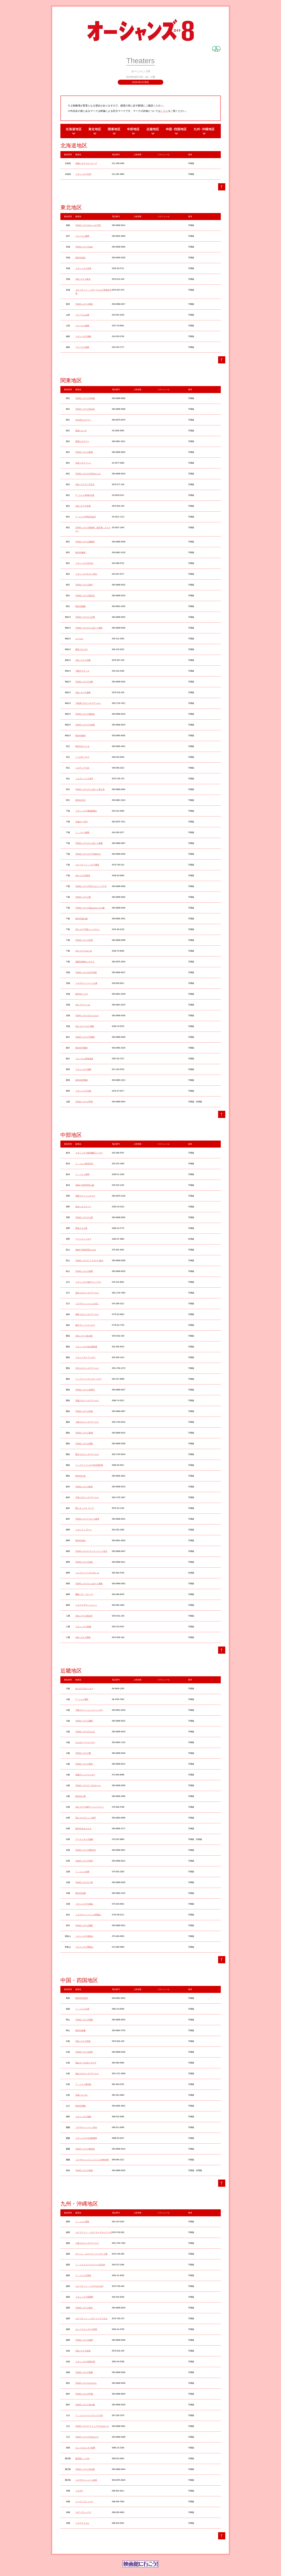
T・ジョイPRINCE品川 (85, 517)
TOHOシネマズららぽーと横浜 (89, 628)
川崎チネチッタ (82, 671)
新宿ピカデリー (82, 441)
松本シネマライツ (83, 1207)
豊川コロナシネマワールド (87, 1454)
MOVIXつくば (81, 994)
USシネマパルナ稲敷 (84, 1026)
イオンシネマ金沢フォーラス (88, 1282)
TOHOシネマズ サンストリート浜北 (91, 1551)
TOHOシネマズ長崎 (84, 2372)
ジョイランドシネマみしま (87, 1573)
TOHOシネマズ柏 (83, 897)
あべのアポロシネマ (84, 1688)
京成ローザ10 (81, 822)
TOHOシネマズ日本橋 (85, 398)
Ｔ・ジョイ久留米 (83, 2275)
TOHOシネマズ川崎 (84, 682)
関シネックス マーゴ (84, 1508)
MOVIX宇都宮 (81, 1048)
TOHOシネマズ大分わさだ (87, 2437)
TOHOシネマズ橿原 (84, 1925)
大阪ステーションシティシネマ (89, 1710)
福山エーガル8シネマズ (85, 2063)
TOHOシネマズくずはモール (88, 1785)
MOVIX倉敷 (80, 2030)
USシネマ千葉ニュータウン (87, 929)
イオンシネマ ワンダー (85, 1357)
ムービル (79, 638)
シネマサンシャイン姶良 (86, 2480)
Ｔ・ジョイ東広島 (83, 2084)
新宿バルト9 (80, 430)
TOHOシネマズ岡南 (84, 2020)
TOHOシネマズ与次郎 (85, 2469)
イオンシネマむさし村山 (86, 574)
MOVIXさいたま (82, 746)
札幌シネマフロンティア (86, 163)
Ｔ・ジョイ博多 (82, 2221)
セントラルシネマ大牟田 (86, 2329)
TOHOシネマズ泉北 (84, 1764)
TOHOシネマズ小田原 (85, 725)
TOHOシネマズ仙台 (84, 247)
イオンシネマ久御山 (84, 1904)
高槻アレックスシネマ (85, 1775)
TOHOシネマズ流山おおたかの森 (90, 908)
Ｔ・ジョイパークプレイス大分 (89, 2415)
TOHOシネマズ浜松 (84, 1562)
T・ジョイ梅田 (82, 1699)
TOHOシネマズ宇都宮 (85, 1037)
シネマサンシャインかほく (87, 1303)
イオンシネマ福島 (83, 336)
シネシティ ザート (83, 1530)
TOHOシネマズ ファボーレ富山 (89, 1260)
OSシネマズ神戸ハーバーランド (89, 1807)
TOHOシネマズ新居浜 (85, 2149)
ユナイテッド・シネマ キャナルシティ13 (93, 2232)
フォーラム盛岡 (82, 236)
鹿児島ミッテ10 (82, 2458)
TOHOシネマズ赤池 (84, 1411)
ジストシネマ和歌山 (84, 1947)
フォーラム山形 (82, 315)
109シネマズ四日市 (83, 1616)
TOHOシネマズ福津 (84, 2340)
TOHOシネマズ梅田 (84, 1721)
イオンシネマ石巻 (83, 268)
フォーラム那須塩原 (84, 1058)
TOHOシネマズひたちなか (87, 1015)
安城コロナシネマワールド (87, 1400)
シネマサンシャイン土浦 (86, 983)
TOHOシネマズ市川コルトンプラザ (91, 886)
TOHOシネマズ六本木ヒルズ (88, 474)
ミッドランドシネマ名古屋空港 (89, 1465)
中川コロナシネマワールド (87, 1368)
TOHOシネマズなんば (85, 1731)
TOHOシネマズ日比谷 (85, 409)
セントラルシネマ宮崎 (85, 2448)
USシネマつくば (82, 1005)
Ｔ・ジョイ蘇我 (82, 832)
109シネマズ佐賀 (83, 2351)
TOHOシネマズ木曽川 (85, 1390)
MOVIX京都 (80, 1893)
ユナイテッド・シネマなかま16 (89, 2286)
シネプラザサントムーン (86, 1605)
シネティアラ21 (82, 768)
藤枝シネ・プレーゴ (84, 1594)
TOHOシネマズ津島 (84, 1443)
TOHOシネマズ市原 (84, 940)
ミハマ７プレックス (84, 2501)
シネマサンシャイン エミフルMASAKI (92, 2160)
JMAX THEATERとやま (85, 1250)
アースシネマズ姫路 (84, 1839)
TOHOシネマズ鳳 (83, 1753)
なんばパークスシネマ (85, 1742)
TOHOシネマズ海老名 (85, 714)
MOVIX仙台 (80, 257)
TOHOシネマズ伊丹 (84, 1861)
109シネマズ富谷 (83, 279)
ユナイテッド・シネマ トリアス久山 (91, 2318)
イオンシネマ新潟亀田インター (89, 1153)
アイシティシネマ (83, 1239)
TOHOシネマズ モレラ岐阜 (87, 1519)
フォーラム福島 (82, 347)
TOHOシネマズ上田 (84, 1217)
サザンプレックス (83, 2512)
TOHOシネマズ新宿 (84, 452)
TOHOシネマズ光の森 (85, 2405)
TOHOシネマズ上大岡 (85, 617)
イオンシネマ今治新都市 (86, 2138)
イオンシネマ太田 (83, 1091)
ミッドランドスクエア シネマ (88, 1379)
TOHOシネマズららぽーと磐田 (89, 1583)
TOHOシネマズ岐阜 (84, 1487)
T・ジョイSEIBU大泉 (84, 495)
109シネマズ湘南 (83, 692)
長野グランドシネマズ (85, 1196)
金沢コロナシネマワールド (87, 1293)
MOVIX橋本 (80, 735)
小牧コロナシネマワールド (87, 1422)
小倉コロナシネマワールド (87, 2243)
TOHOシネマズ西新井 (85, 542)
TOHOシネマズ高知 (84, 2170)
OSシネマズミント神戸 (85, 1818)
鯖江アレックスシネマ (85, 1325)
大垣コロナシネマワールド (87, 1497)
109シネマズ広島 (83, 2041)
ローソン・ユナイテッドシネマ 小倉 (91, 2254)
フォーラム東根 (82, 325)
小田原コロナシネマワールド (88, 703)
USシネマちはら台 (83, 951)
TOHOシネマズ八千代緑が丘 (88, 854)
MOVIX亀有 (80, 552)
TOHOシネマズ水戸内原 (86, 972)
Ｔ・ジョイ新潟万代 (84, 1163)
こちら (164, 110)
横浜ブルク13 (81, 649)
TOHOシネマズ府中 (84, 585)
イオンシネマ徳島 (83, 2116)
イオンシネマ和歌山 (84, 1936)
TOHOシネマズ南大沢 (85, 595)
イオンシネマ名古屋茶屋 (86, 1347)
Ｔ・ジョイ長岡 (82, 1174)
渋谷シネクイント (83, 463)
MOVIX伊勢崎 (81, 1080)
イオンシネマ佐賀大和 (85, 2361)
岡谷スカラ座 (81, 1228)
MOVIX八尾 (80, 1796)
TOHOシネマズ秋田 (84, 304)
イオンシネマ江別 (83, 174)
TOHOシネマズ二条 (84, 1882)
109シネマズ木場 (83, 506)
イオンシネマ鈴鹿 (83, 1627)
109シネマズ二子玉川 (84, 484)
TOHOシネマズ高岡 (84, 1271)
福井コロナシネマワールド (87, 1314)
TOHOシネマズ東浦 (84, 1433)
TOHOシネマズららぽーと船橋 (89, 843)
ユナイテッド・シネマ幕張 (87, 865)
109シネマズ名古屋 (83, 1336)
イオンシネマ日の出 (84, 563)
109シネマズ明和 (83, 1637)
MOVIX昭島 (80, 606)
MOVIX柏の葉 (81, 918)
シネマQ (79, 2491)
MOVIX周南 (80, 2106)
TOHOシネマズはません (86, 2383)
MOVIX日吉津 (81, 1998)
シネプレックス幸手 (84, 778)
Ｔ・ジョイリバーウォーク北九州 (90, 2265)
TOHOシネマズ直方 (84, 2308)
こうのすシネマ (82, 757)
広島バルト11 (81, 2095)
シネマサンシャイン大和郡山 (88, 1915)
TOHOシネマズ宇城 (84, 2394)
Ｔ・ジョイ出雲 (82, 2009)
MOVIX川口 (80, 800)
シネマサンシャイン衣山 (86, 2127)
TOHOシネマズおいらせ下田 (88, 225)
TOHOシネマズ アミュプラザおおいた (92, 2426)
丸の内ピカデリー (83, 420)
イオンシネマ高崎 (83, 1069)
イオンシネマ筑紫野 (84, 2297)
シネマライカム (82, 2523)
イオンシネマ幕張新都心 (86, 811)
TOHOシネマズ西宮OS (85, 1850)
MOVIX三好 (80, 1476)
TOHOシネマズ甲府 (84, 1102)
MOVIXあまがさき (83, 1828)
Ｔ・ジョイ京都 (82, 1871)
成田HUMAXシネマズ (84, 962)
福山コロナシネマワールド (87, 2073)
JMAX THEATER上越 (84, 1185)
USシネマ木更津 (82, 875)
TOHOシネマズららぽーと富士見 (90, 789)
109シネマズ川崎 (83, 660)
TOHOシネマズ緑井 (84, 2052)
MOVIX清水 (80, 1540)
